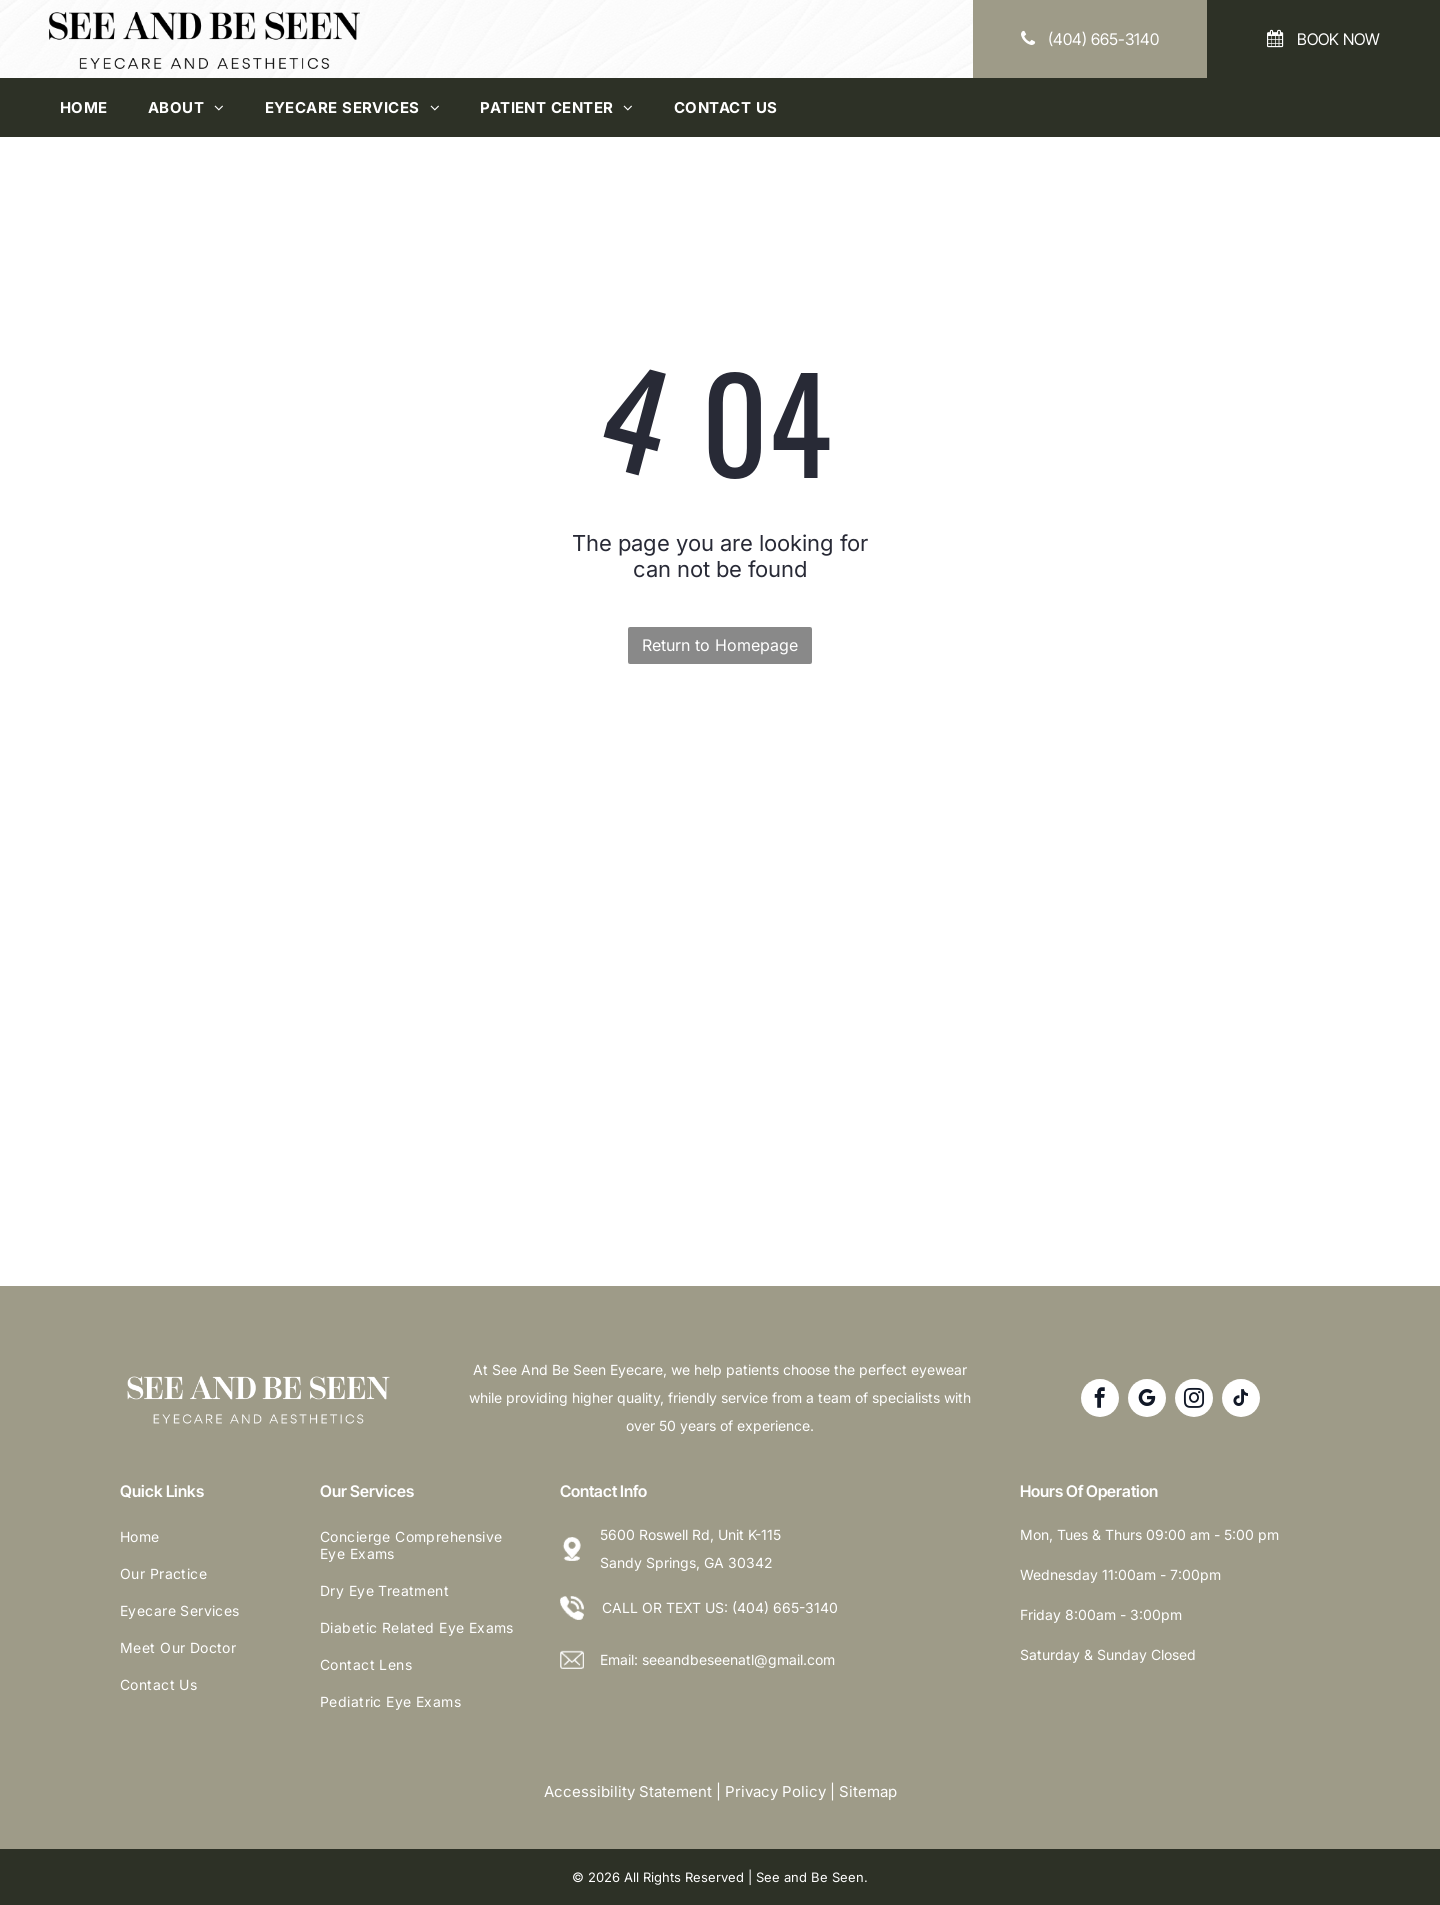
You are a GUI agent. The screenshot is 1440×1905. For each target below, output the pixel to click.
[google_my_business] (1147, 1400)
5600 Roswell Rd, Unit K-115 (690, 1534)
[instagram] (1194, 1400)
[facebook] (1100, 1400)
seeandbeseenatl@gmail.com (738, 1659)
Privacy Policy (775, 1791)
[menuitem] (84, 107)
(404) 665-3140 (785, 1607)
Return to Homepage (720, 645)
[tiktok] (1241, 1400)
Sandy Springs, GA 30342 (686, 1562)
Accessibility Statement (628, 1791)
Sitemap (868, 1791)
